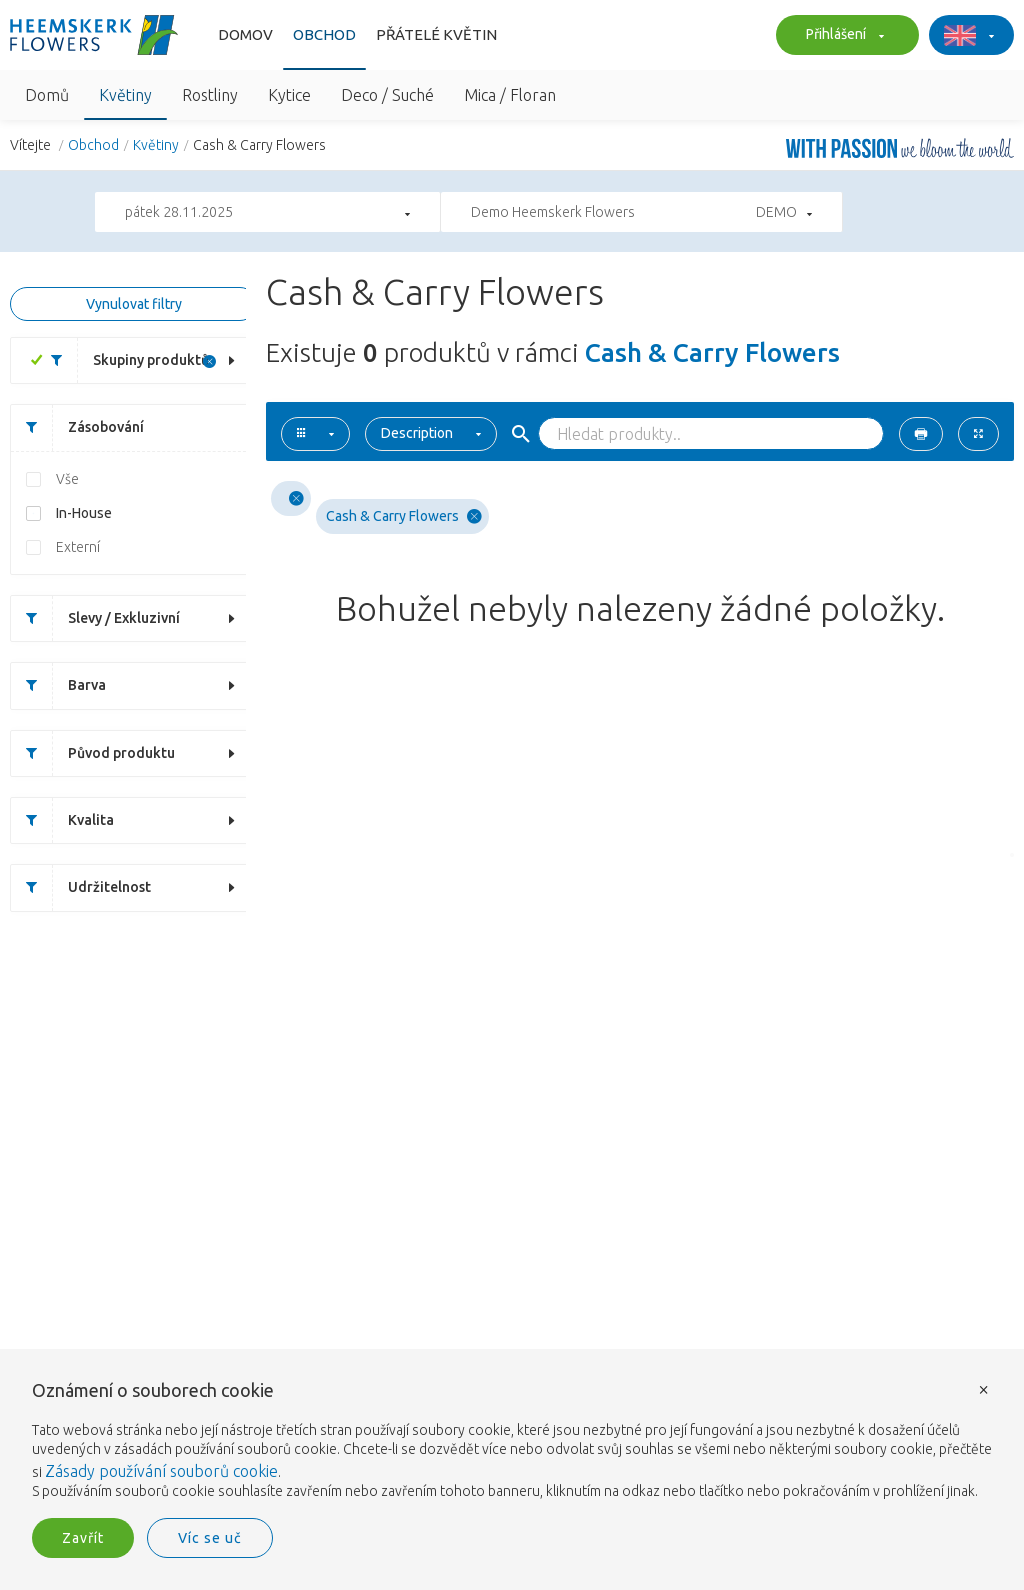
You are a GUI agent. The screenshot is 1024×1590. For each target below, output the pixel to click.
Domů (47, 95)
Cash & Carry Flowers (404, 516)
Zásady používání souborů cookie (161, 1471)
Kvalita (62, 820)
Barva (58, 685)
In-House (84, 513)
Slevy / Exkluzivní (95, 618)
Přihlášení (842, 36)
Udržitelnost (81, 887)
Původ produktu (93, 753)
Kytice (289, 95)
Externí (78, 547)
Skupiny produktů (122, 360)
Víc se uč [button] (210, 1538)
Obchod (324, 34)
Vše (67, 479)
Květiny (125, 95)
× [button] (984, 1388)
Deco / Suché (387, 95)
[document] (512, 1441)
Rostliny (210, 95)
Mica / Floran (510, 95)
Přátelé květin (436, 34)
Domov (245, 34)
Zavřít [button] (83, 1538)
